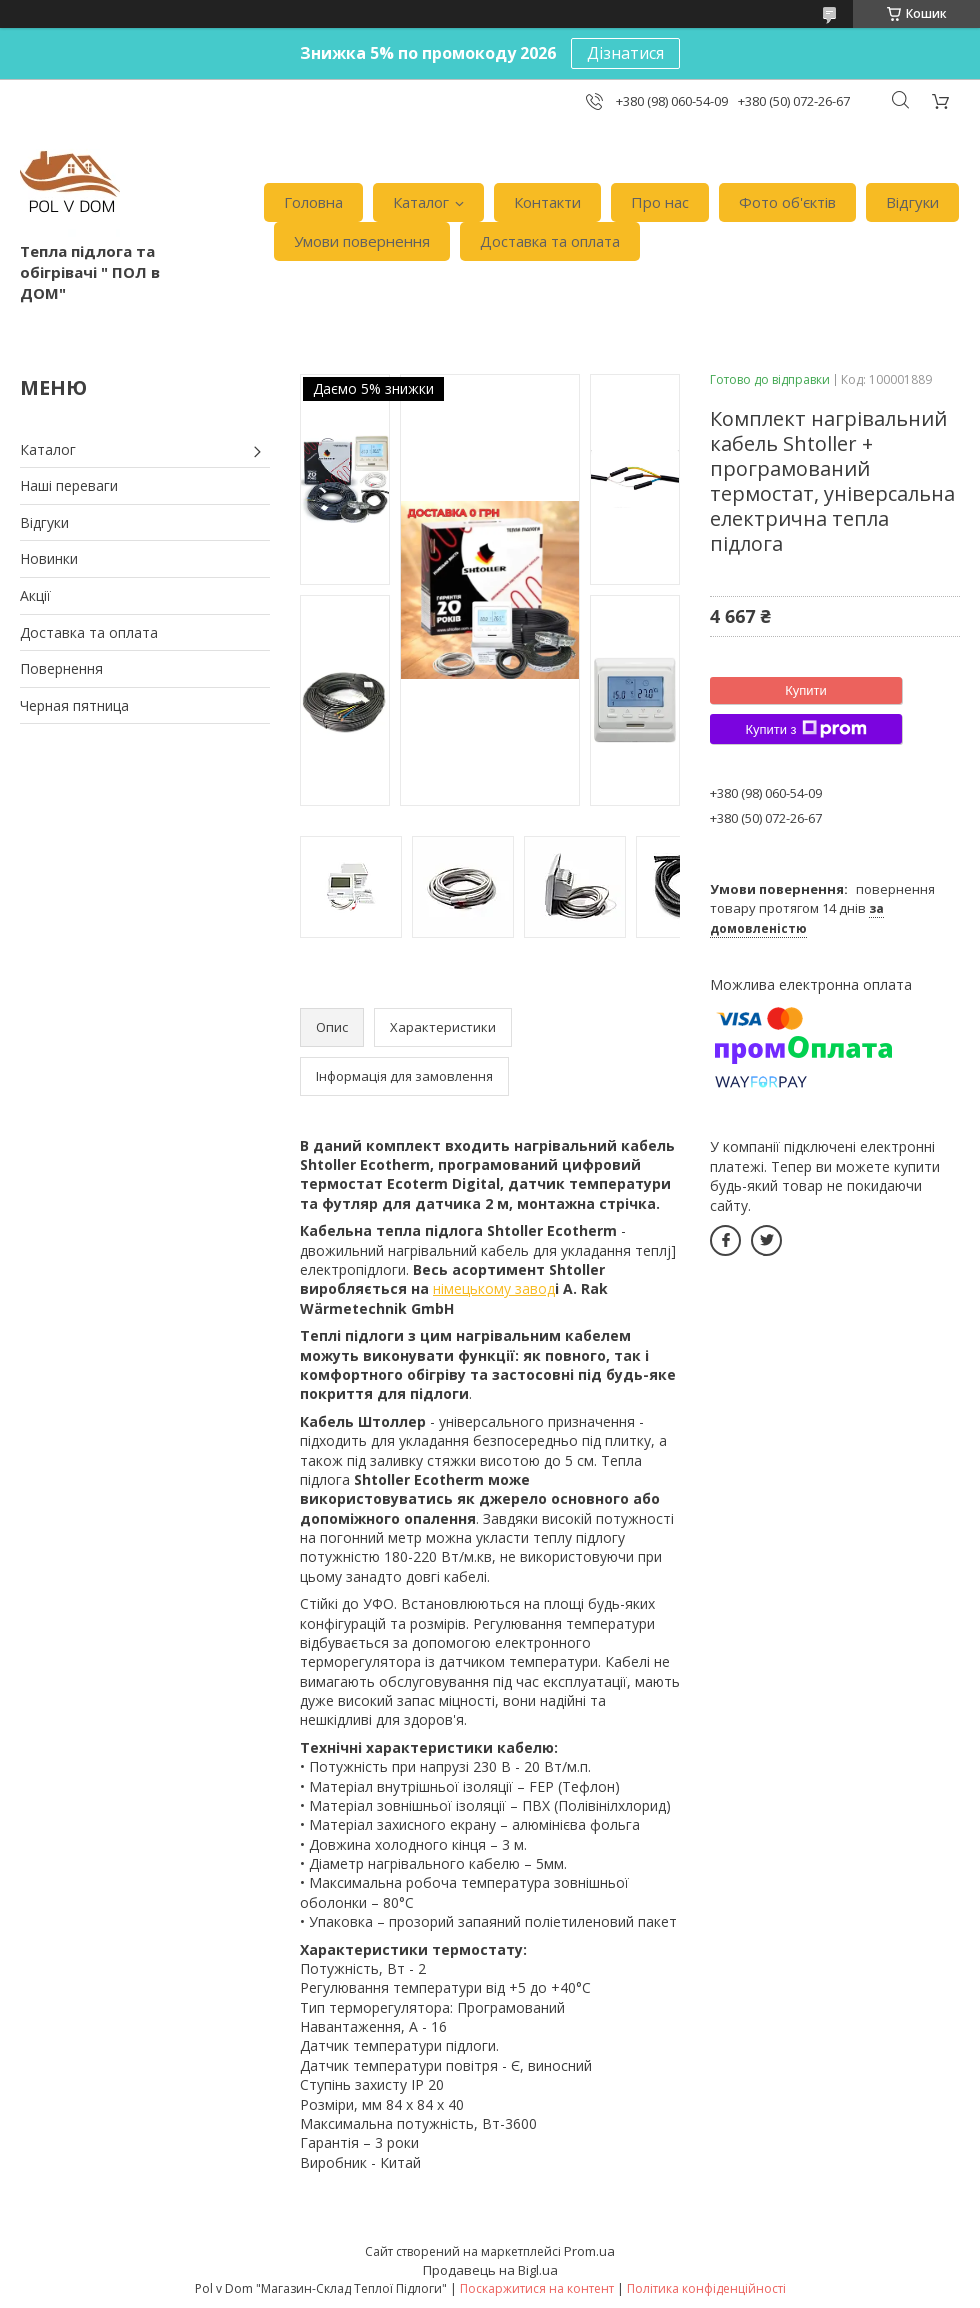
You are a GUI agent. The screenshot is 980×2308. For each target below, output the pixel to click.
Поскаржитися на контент (537, 2288)
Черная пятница (74, 705)
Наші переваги (69, 485)
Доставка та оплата (550, 241)
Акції (35, 595)
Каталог (421, 202)
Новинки (49, 558)
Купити (806, 690)
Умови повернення (362, 241)
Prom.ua (589, 2251)
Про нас (660, 202)
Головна (313, 202)
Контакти (547, 202)
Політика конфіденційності (706, 2288)
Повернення (61, 668)
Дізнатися (625, 53)
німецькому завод (494, 1288)
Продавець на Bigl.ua (490, 2270)
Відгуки (912, 202)
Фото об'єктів (787, 202)
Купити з (805, 729)
